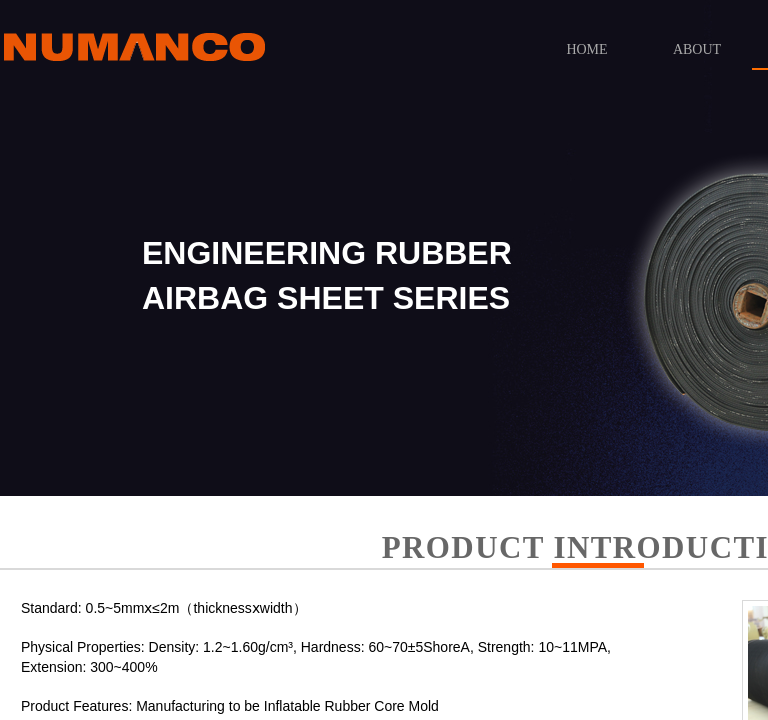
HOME (586, 49)
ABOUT (697, 49)
